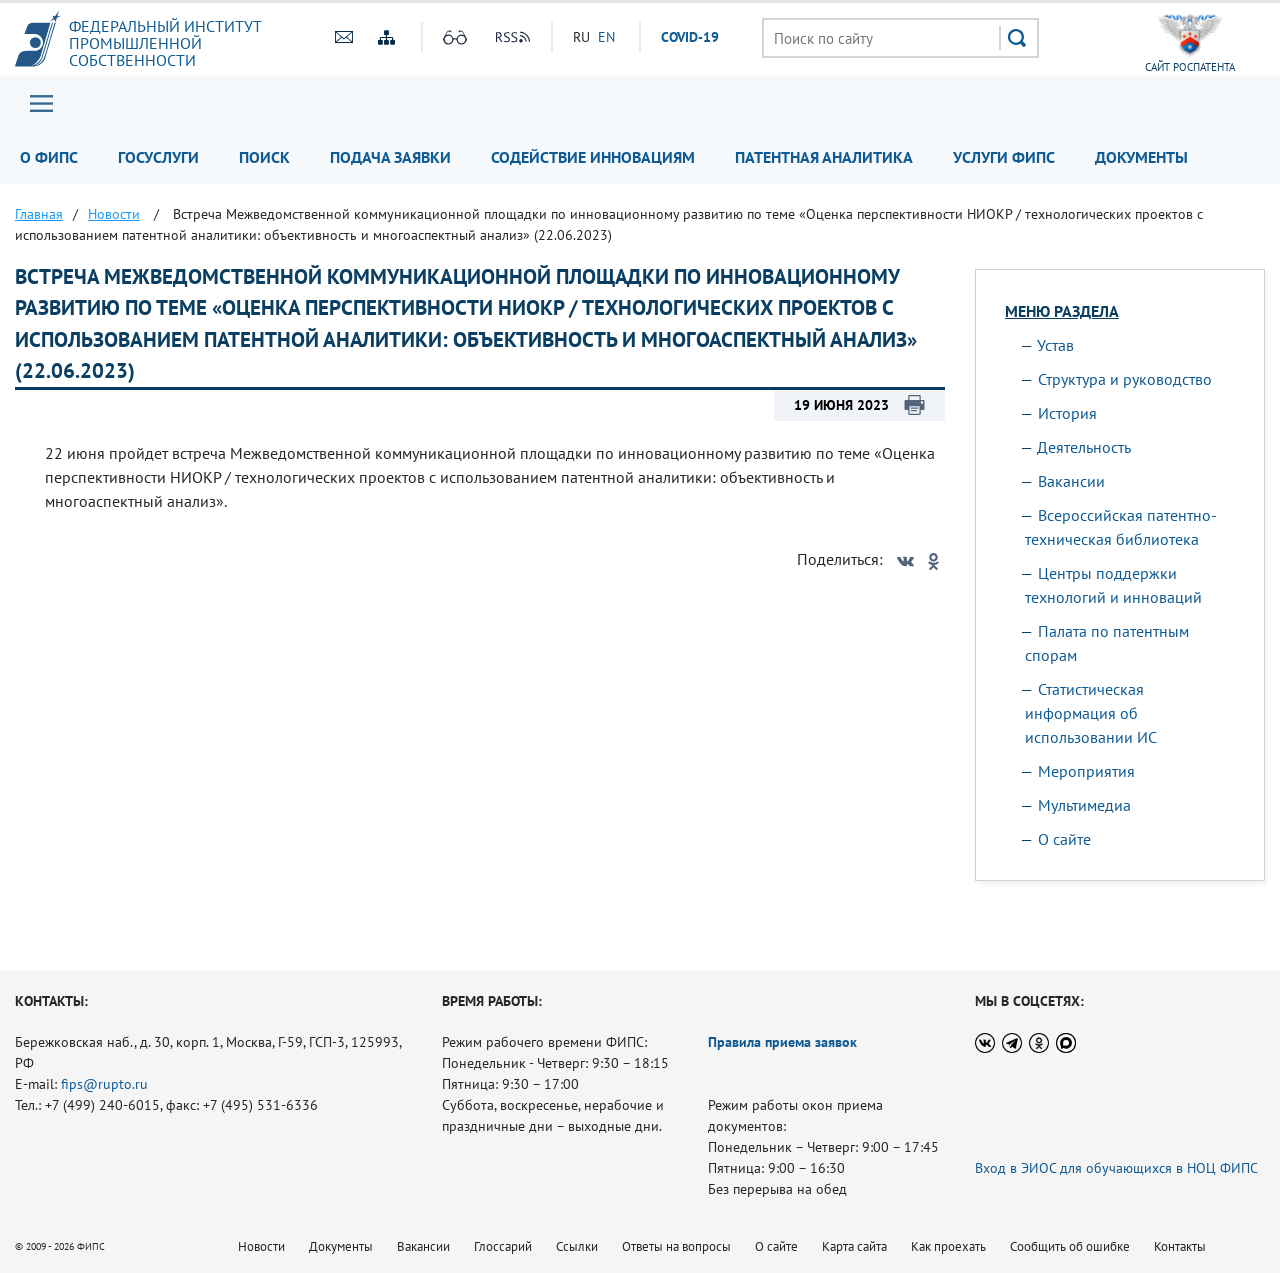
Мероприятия (1086, 771)
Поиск (264, 157)
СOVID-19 (690, 37)
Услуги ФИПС (1004, 157)
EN (606, 37)
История (1067, 413)
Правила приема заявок (782, 1042)
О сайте (1064, 839)
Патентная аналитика (824, 157)
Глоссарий (503, 1246)
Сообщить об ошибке (1070, 1246)
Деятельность (1084, 447)
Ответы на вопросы (676, 1246)
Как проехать (948, 1246)
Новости (261, 1246)
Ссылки (577, 1246)
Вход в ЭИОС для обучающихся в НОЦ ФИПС (1116, 1168)
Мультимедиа (1084, 805)
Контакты (1180, 1246)
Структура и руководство (1125, 379)
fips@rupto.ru (104, 1084)
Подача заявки (390, 157)
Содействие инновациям (593, 157)
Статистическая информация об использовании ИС (1091, 713)
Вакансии (1071, 481)
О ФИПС (49, 157)
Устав (1055, 345)
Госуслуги (158, 157)
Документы (1141, 157)
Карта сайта (854, 1246)
